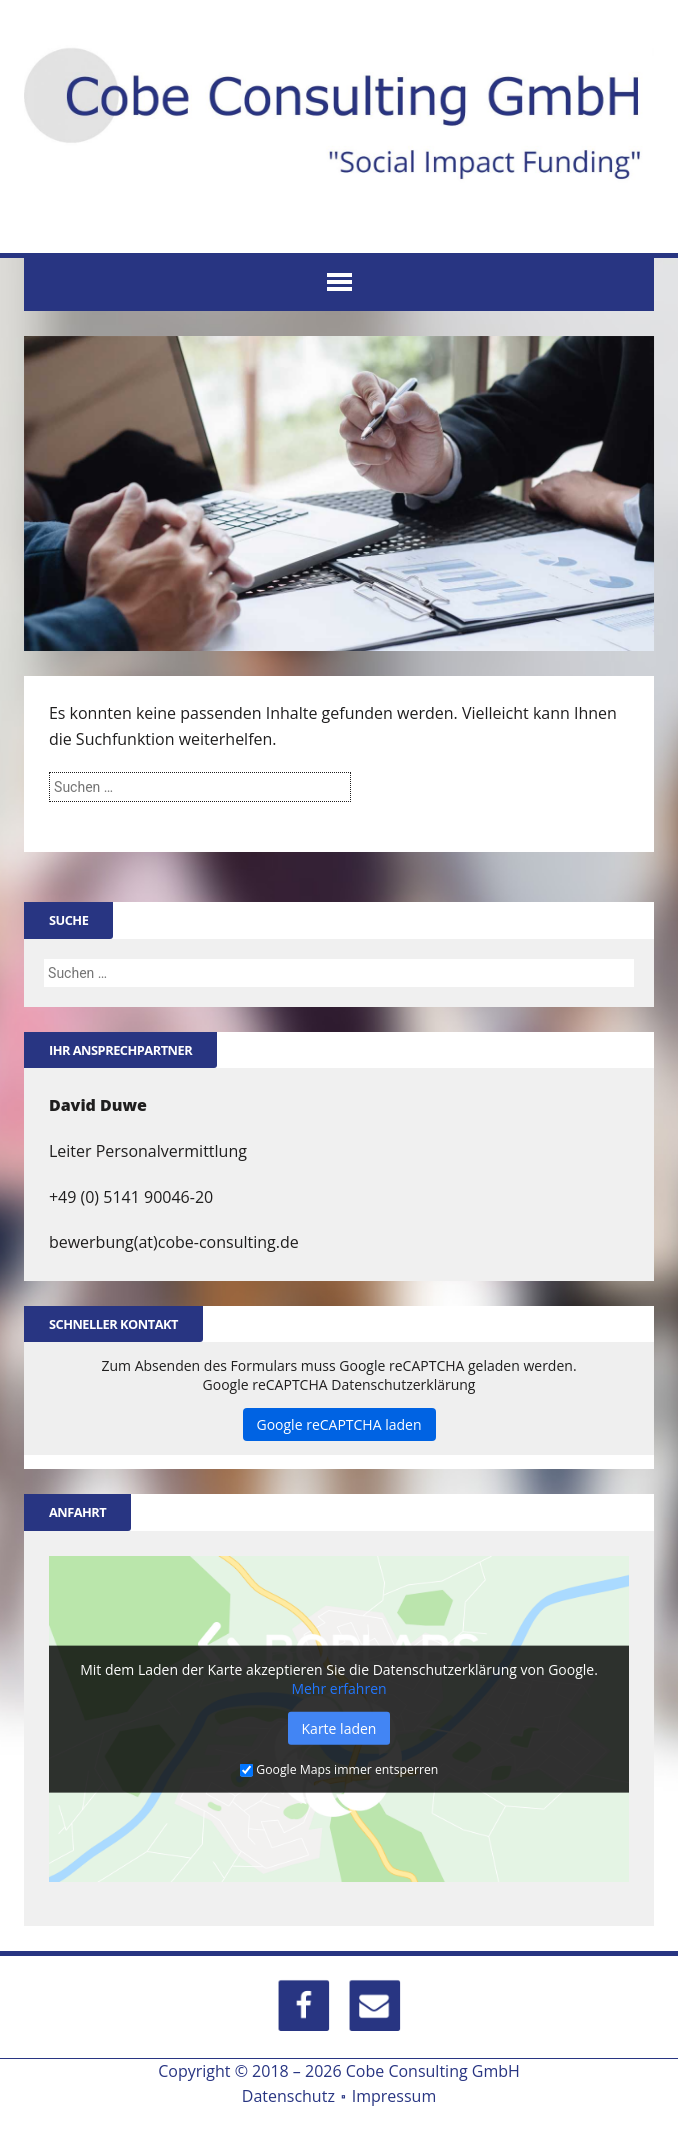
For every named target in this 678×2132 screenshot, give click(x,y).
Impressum (394, 2093)
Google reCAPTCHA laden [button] (339, 1423)
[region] (339, 492)
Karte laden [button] (339, 1726)
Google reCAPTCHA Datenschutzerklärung (339, 1383)
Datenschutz (288, 2093)
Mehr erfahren (338, 1686)
